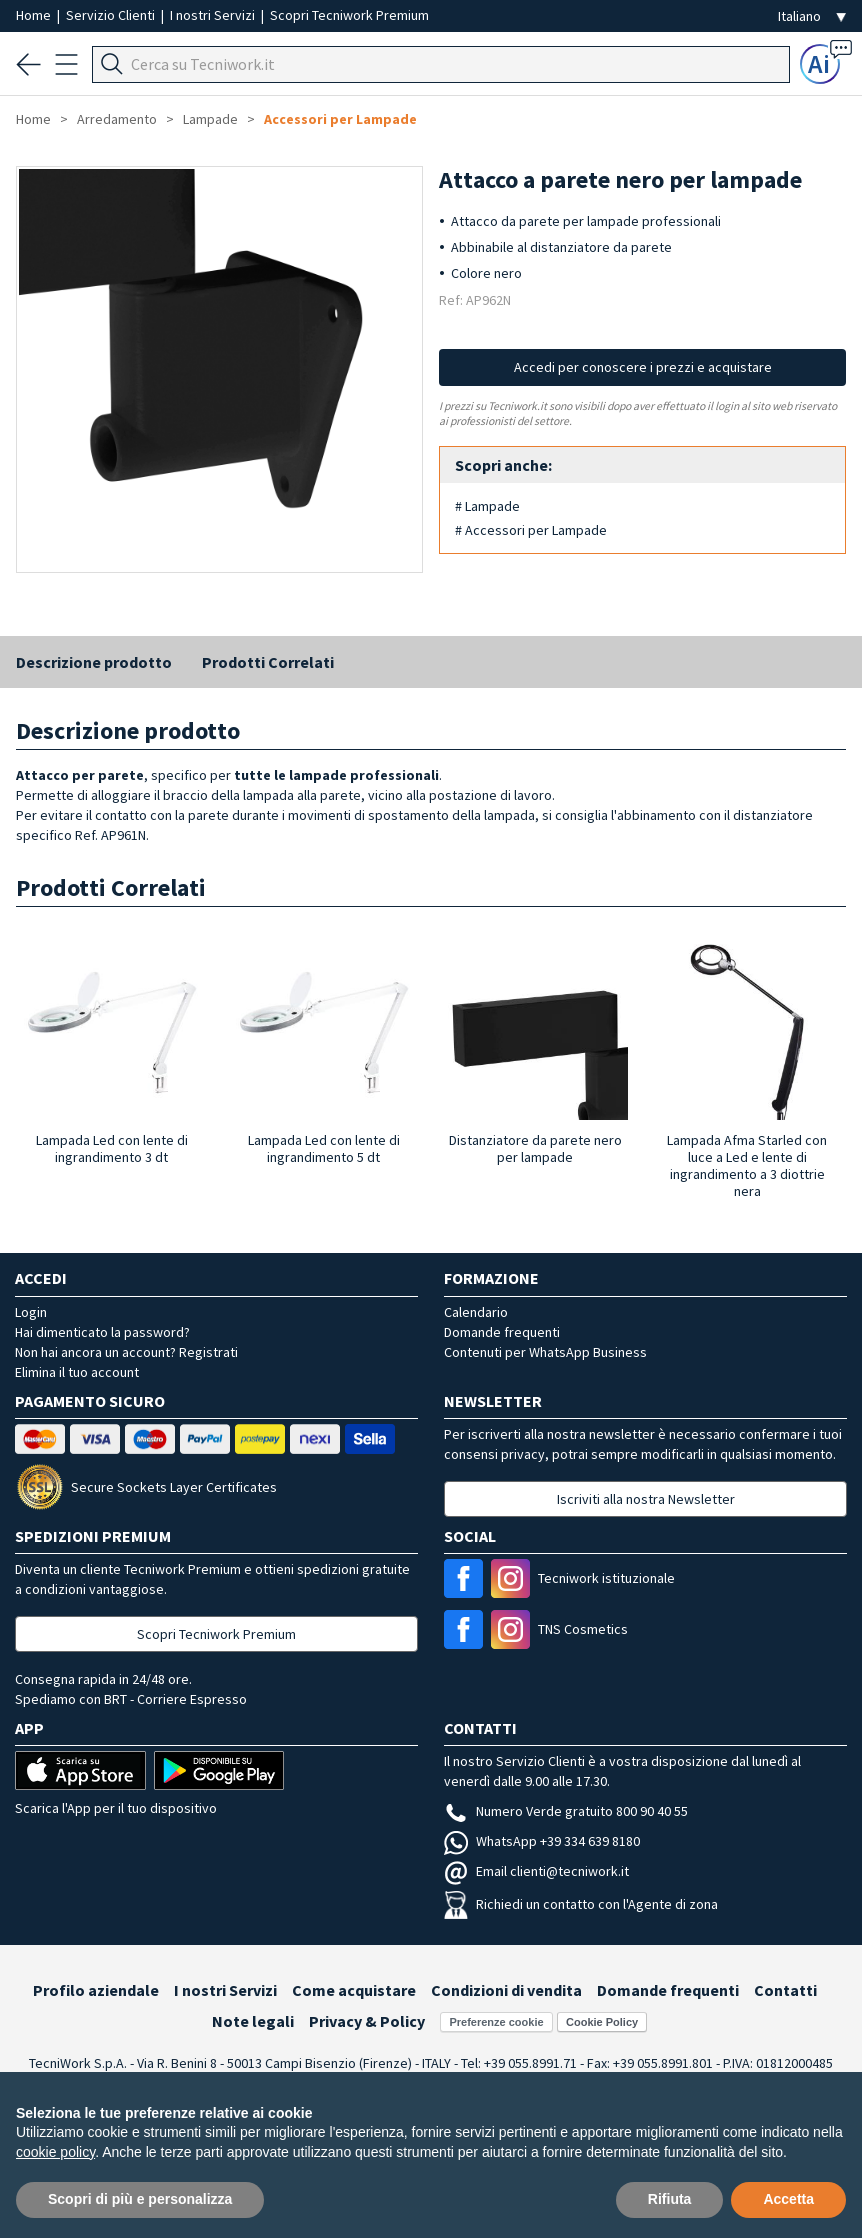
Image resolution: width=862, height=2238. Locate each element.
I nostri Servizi (214, 15)
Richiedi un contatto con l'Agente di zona (581, 1904)
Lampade (210, 119)
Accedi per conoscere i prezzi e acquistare (643, 367)
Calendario (476, 1312)
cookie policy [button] (55, 2152)
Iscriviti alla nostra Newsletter (646, 1499)
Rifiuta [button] (670, 2199)
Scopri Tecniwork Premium (349, 15)
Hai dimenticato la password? (102, 1332)
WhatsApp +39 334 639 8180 (542, 1841)
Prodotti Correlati (268, 662)
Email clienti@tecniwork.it (536, 1871)
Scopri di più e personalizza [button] (140, 2199)
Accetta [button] (788, 2199)
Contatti (785, 1990)
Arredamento (117, 119)
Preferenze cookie (496, 2022)
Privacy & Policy (367, 2021)
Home (35, 15)
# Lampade (487, 506)
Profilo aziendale (96, 1990)
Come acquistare (354, 1990)
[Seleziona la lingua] (812, 16)
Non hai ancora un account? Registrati (126, 1352)
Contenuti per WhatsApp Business (545, 1352)
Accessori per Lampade (340, 119)
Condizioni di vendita (506, 1990)
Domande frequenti (502, 1332)
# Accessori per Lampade (531, 530)
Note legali (253, 2021)
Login (31, 1312)
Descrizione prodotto (94, 662)
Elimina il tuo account (77, 1372)
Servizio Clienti (112, 15)
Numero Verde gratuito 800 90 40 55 (566, 1811)
